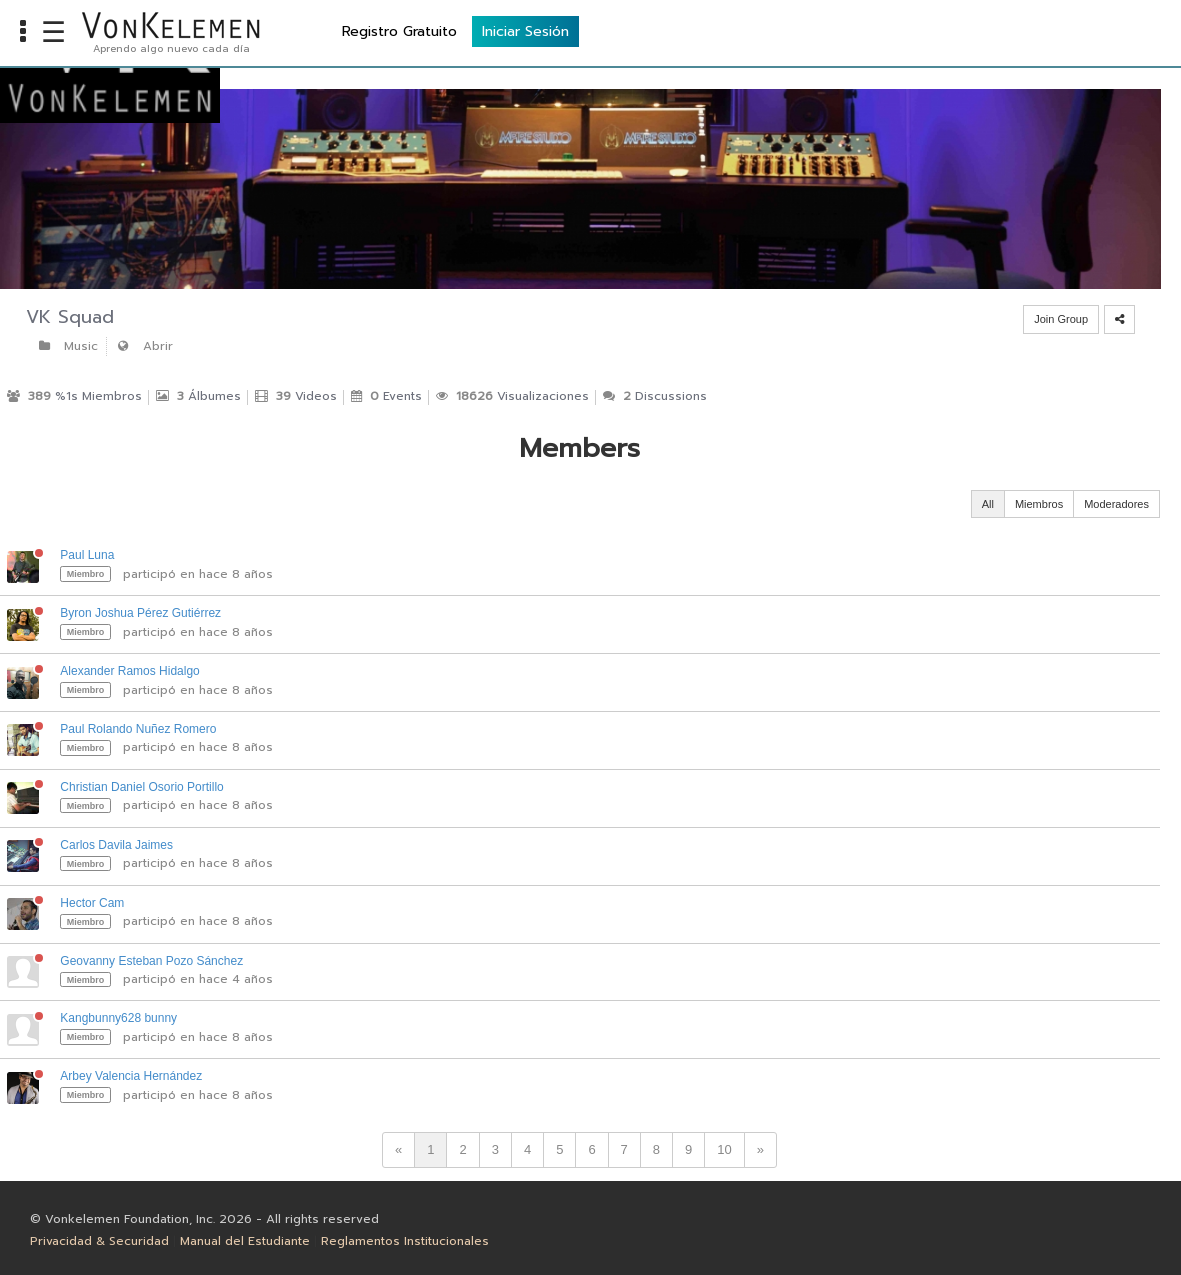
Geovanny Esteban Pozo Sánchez (151, 961)
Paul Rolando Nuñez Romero (138, 729)
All (988, 504)
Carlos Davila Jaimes (116, 845)
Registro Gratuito (986, 30)
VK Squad (70, 317)
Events (386, 396)
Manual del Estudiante (245, 1241)
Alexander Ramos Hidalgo (129, 671)
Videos (296, 396)
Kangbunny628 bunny (118, 1018)
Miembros (1039, 504)
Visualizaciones (512, 396)
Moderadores (1116, 504)
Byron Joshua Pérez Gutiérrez (140, 613)
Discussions (655, 396)
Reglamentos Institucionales (405, 1241)
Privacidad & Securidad (99, 1241)
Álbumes (198, 396)
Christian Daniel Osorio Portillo (141, 787)
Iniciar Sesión (1112, 30)
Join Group (1061, 319)
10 (724, 1149)
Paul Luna (87, 555)
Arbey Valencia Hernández (131, 1076)
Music (67, 346)
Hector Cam (92, 903)
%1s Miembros (74, 396)
